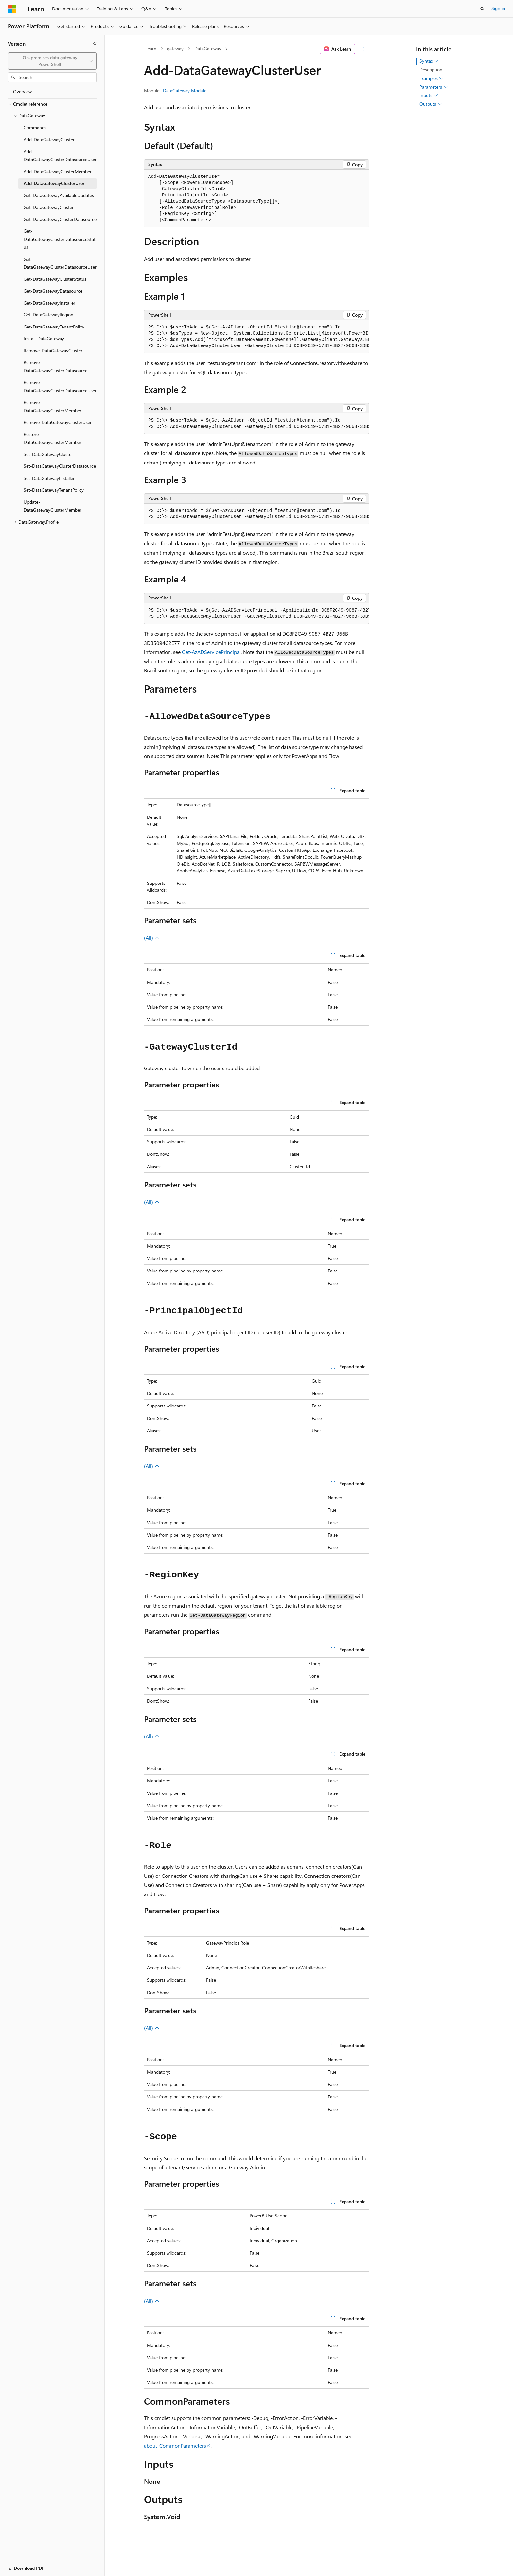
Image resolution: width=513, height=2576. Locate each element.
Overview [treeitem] (22, 91)
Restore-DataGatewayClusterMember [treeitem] (52, 438)
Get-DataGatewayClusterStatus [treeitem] (55, 279)
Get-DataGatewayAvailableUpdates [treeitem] (59, 195)
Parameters (433, 87)
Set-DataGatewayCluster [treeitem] (48, 454)
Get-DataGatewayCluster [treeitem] (49, 207)
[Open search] (482, 9)
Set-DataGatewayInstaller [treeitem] (49, 478)
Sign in (498, 8)
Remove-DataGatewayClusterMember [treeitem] (52, 406)
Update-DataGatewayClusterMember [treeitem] (52, 506)
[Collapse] (95, 44)
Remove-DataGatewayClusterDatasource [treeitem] (55, 366)
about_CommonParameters (175, 2445)
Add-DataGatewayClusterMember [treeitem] (58, 171)
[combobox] (52, 61)
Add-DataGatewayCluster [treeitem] (49, 139)
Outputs (430, 104)
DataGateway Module (184, 90)
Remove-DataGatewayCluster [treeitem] (53, 350)
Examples (431, 78)
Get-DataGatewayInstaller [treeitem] (49, 303)
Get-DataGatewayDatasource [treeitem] (53, 291)
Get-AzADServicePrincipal (211, 651)
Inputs (428, 95)
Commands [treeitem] (35, 128)
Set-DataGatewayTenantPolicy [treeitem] (54, 490)
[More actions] (363, 49)
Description (430, 69)
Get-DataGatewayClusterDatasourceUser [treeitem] (60, 263)
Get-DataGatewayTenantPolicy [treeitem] (54, 327)
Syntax (429, 61)
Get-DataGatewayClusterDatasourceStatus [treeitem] (60, 239)
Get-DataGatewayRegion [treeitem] (48, 314)
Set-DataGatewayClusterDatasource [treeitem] (60, 466)
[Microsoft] (12, 9)
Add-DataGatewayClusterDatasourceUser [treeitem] (60, 155)
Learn (150, 48)
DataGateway (207, 48)
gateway (175, 48)
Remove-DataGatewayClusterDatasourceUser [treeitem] (60, 386)
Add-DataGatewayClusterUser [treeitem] (54, 183)
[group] (256, 336)
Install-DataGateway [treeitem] (44, 338)
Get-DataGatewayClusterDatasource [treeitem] (60, 219)
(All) (152, 937)
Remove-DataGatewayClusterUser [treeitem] (58, 422)
